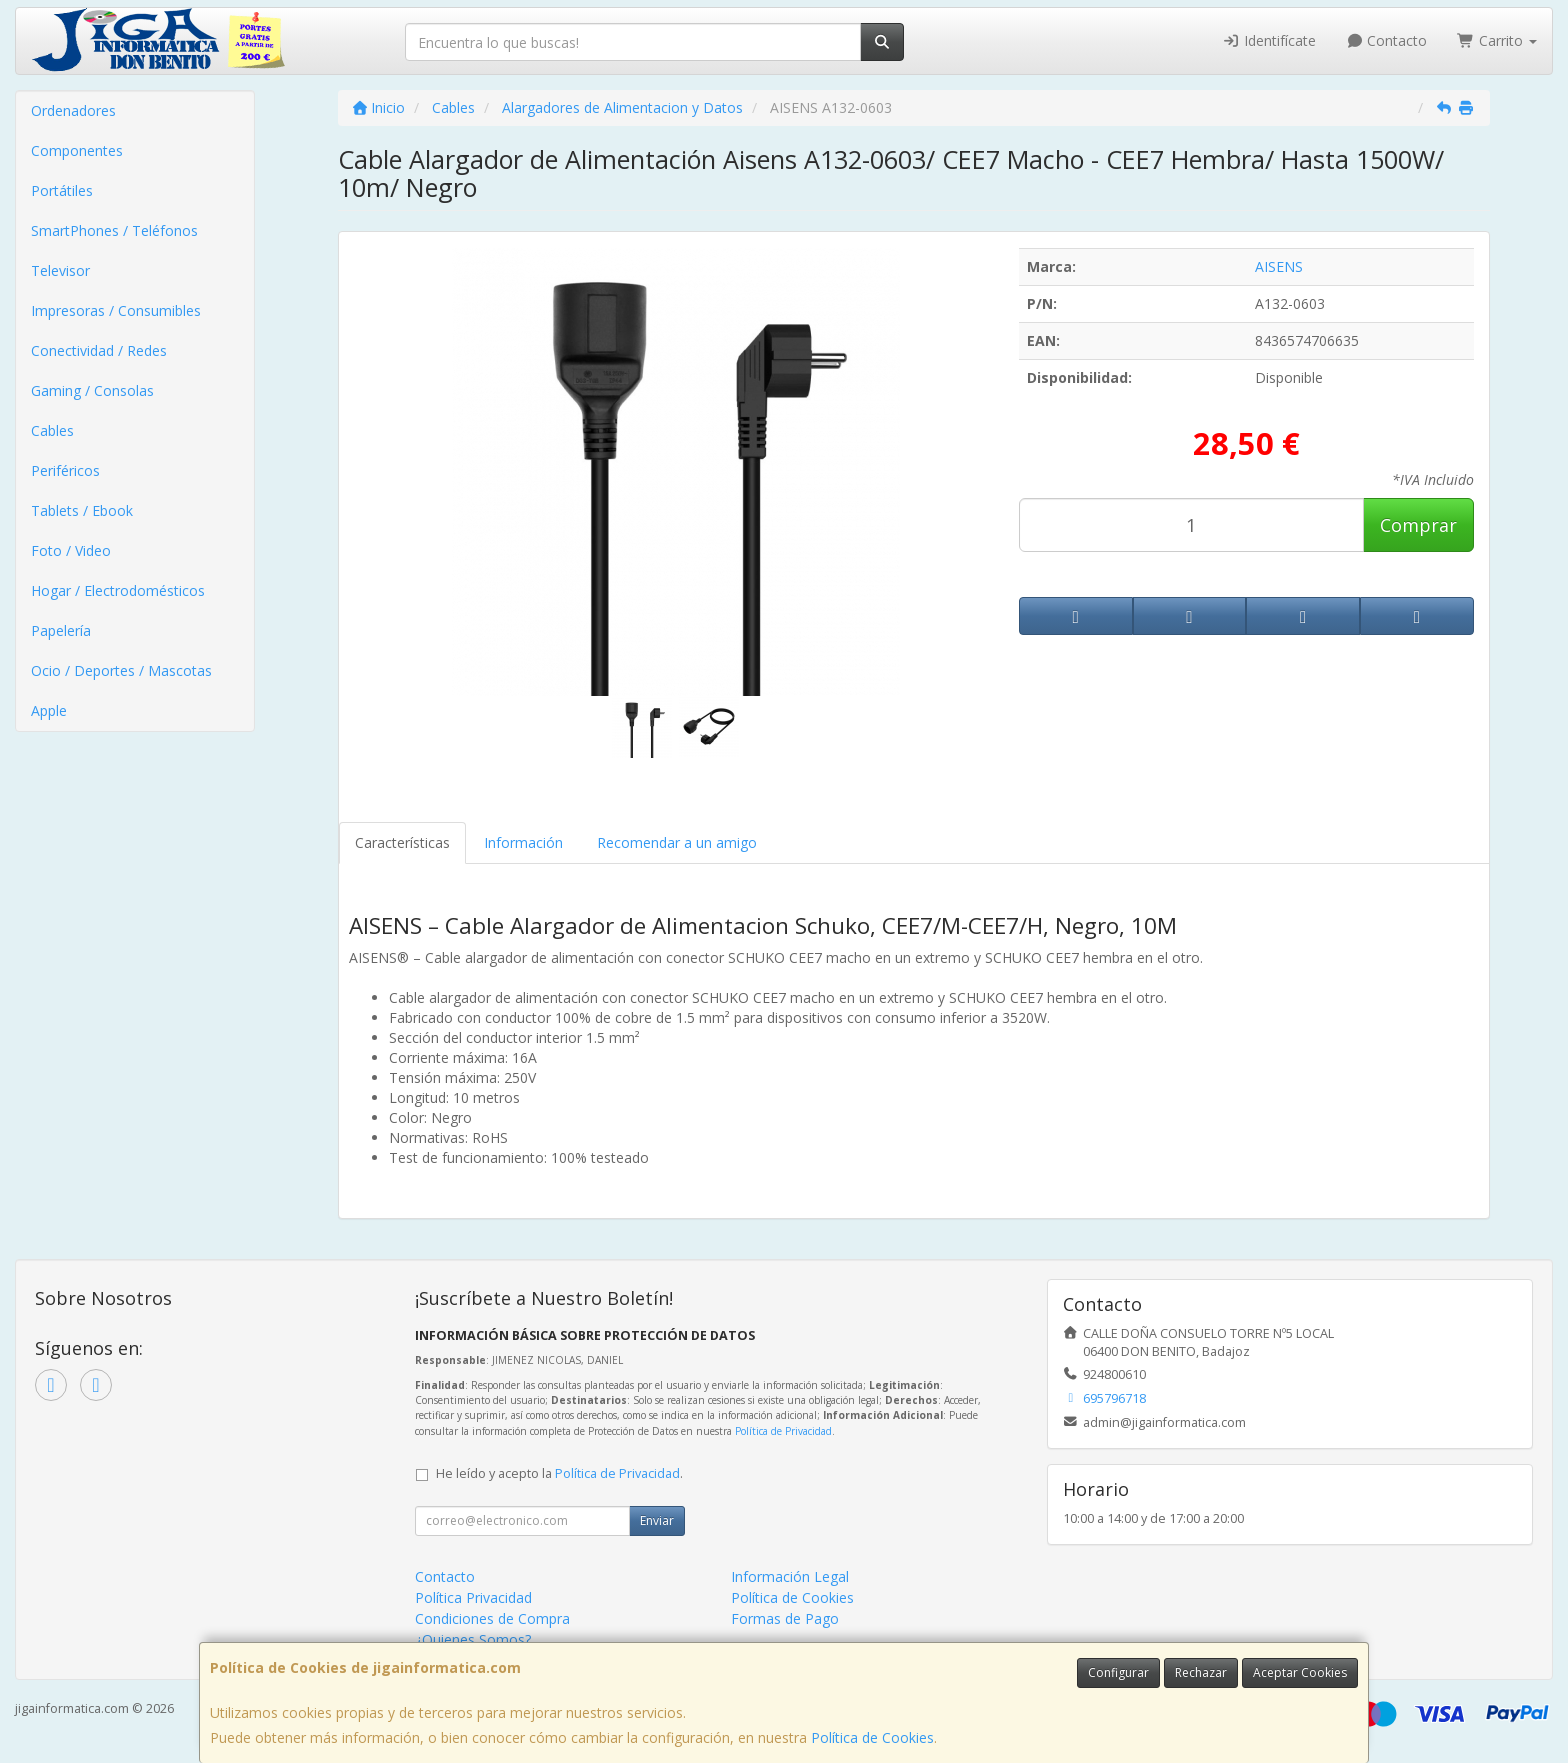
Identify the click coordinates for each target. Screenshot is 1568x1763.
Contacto (1387, 40)
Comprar (1418, 525)
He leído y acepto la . (559, 1473)
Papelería (61, 630)
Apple (49, 710)
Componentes (77, 150)
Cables (52, 430)
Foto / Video (71, 550)
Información (523, 842)
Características (402, 842)
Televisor (60, 270)
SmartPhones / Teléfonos (114, 230)
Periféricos (65, 470)
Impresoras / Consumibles (116, 310)
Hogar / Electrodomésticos (118, 590)
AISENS (1279, 266)
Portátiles (62, 190)
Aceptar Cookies (1300, 1672)
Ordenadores (73, 110)
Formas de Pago (785, 1618)
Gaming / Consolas (92, 390)
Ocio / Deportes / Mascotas (121, 670)
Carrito (1497, 40)
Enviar (657, 1520)
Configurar (1118, 1672)
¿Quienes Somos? (473, 1639)
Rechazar (1201, 1672)
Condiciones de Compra (492, 1618)
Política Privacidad (473, 1597)
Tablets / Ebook (82, 510)
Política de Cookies (872, 1737)
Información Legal (790, 1576)
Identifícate (1269, 40)
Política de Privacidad (783, 1431)
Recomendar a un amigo (677, 842)
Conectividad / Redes (99, 350)
